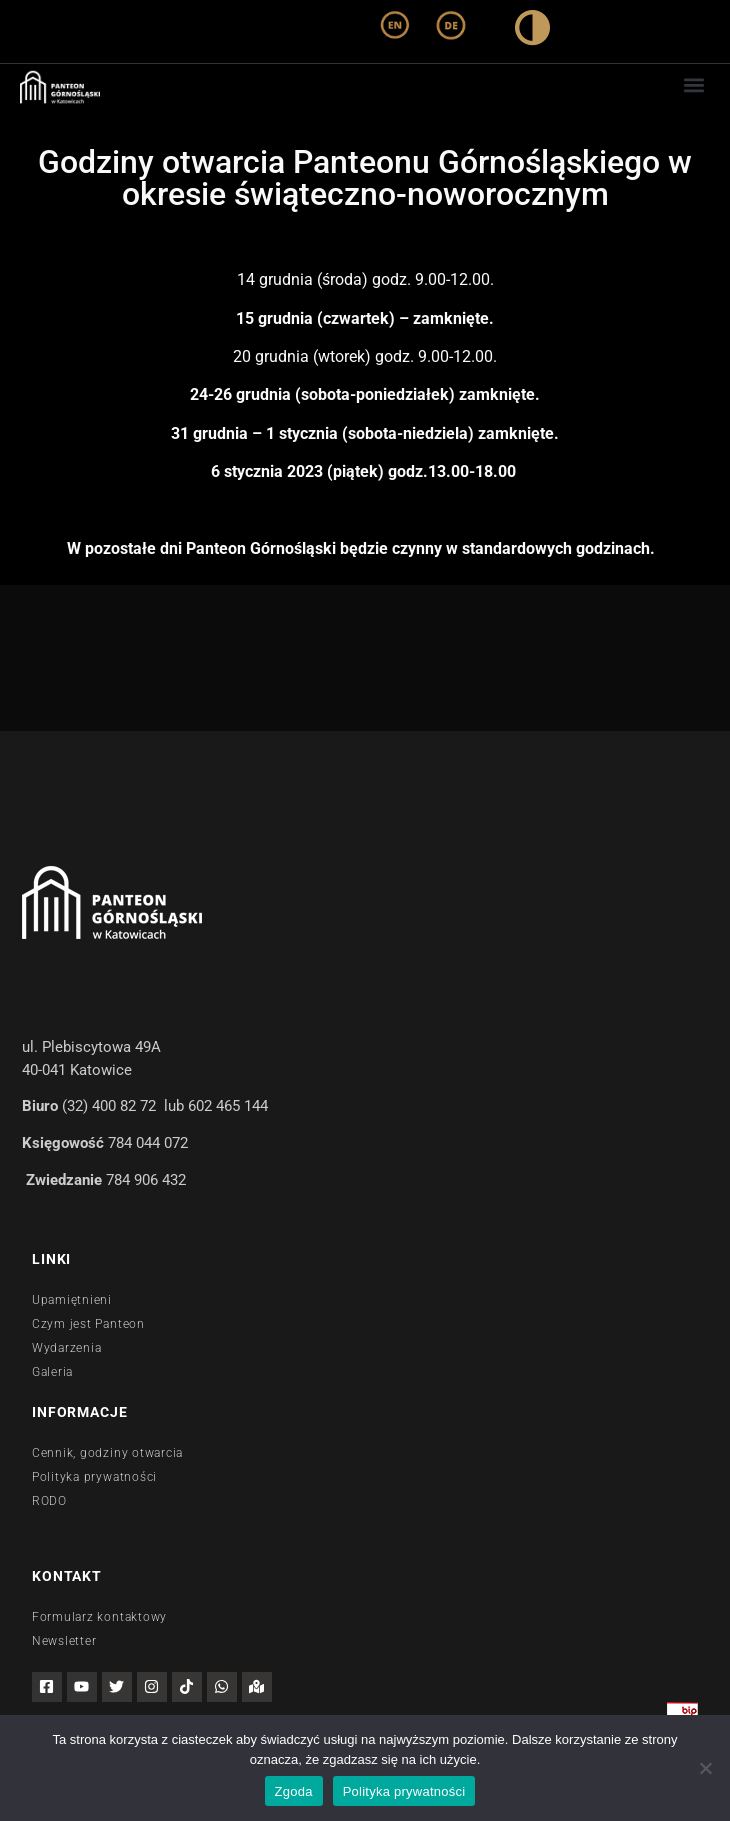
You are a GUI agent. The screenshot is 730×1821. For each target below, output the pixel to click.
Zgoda (294, 1791)
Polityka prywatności (404, 1791)
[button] (693, 84)
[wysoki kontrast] (532, 31)
